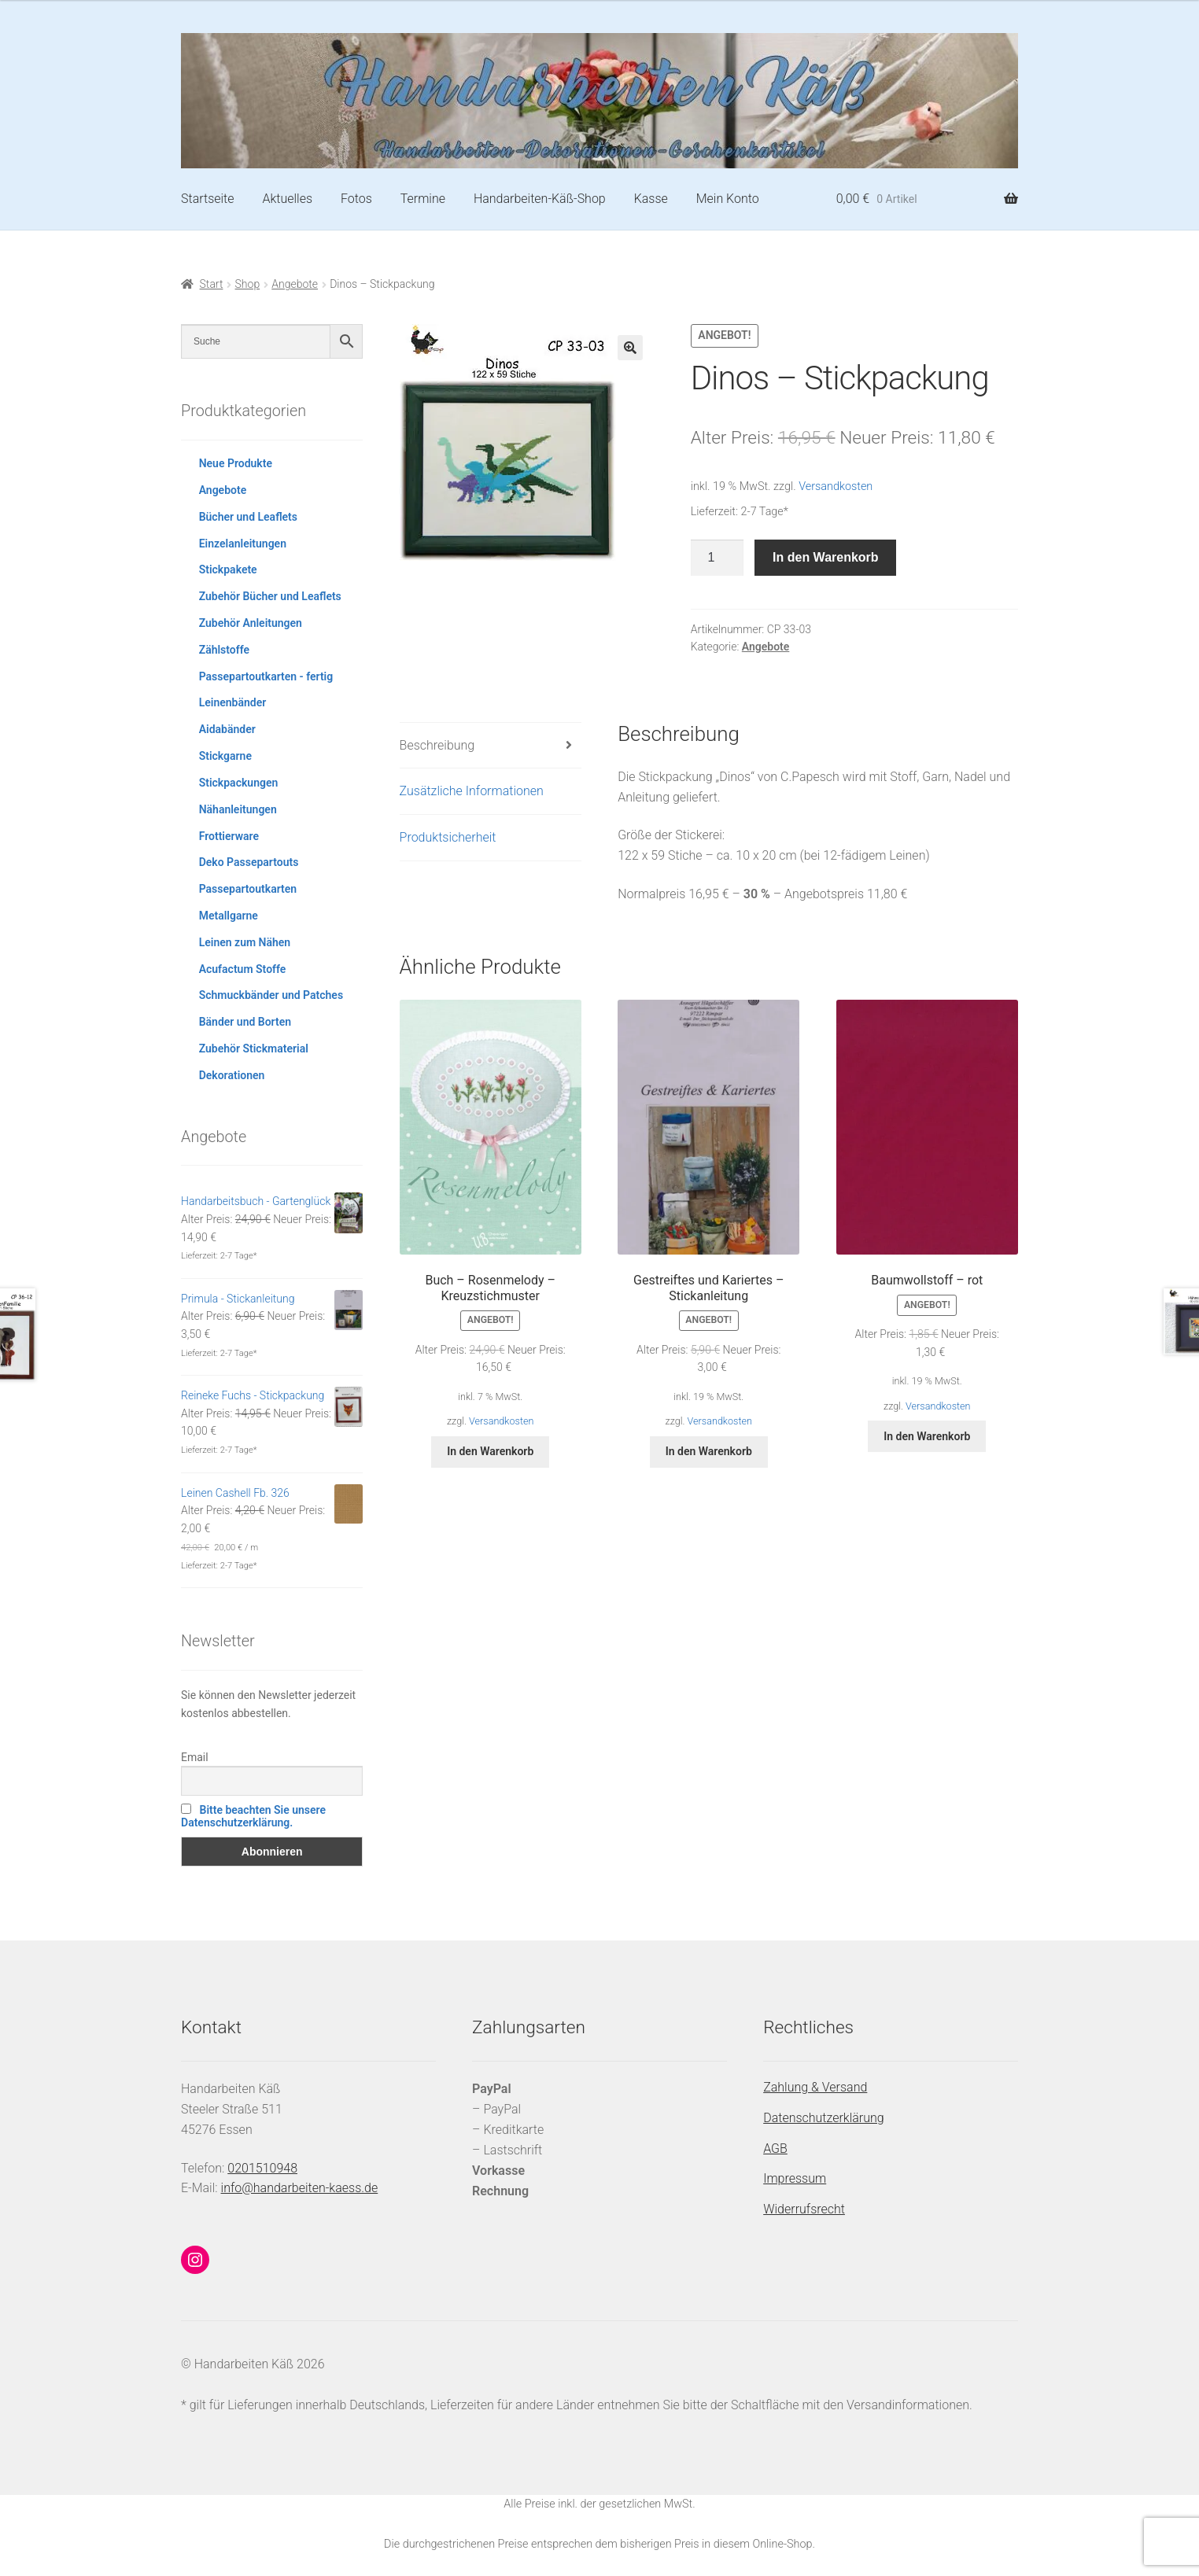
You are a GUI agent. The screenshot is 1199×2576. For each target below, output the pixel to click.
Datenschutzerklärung (823, 2117)
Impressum (794, 2178)
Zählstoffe (224, 649)
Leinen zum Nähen (245, 942)
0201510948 (262, 2168)
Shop (247, 284)
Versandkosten (836, 486)
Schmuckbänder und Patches (271, 995)
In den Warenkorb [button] (490, 1451)
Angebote (294, 284)
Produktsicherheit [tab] (448, 837)
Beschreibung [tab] (437, 745)
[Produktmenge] (717, 558)
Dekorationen (232, 1075)
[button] (630, 347)
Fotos (356, 198)
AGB (775, 2148)
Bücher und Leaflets (248, 516)
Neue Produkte (235, 463)
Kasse (651, 198)
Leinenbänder (233, 702)
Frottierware (229, 836)
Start (211, 284)
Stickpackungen (239, 782)
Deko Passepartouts (249, 862)
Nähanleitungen (238, 809)
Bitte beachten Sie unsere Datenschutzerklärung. (253, 1816)
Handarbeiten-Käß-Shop (540, 198)
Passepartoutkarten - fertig (266, 676)
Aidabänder (227, 729)
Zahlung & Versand (815, 2087)
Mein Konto (727, 198)
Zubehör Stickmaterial (253, 1048)
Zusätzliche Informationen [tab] (472, 790)
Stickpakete (228, 569)
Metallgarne (228, 915)
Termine (422, 198)
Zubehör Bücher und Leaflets (270, 596)
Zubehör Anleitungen (250, 623)
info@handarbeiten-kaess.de (299, 2187)
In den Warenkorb (826, 557)
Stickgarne (225, 756)
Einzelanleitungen (242, 543)
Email (194, 1757)
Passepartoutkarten (248, 889)
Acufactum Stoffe (242, 969)
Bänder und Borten (245, 1021)
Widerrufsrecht (804, 2209)
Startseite (207, 198)
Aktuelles (287, 198)
